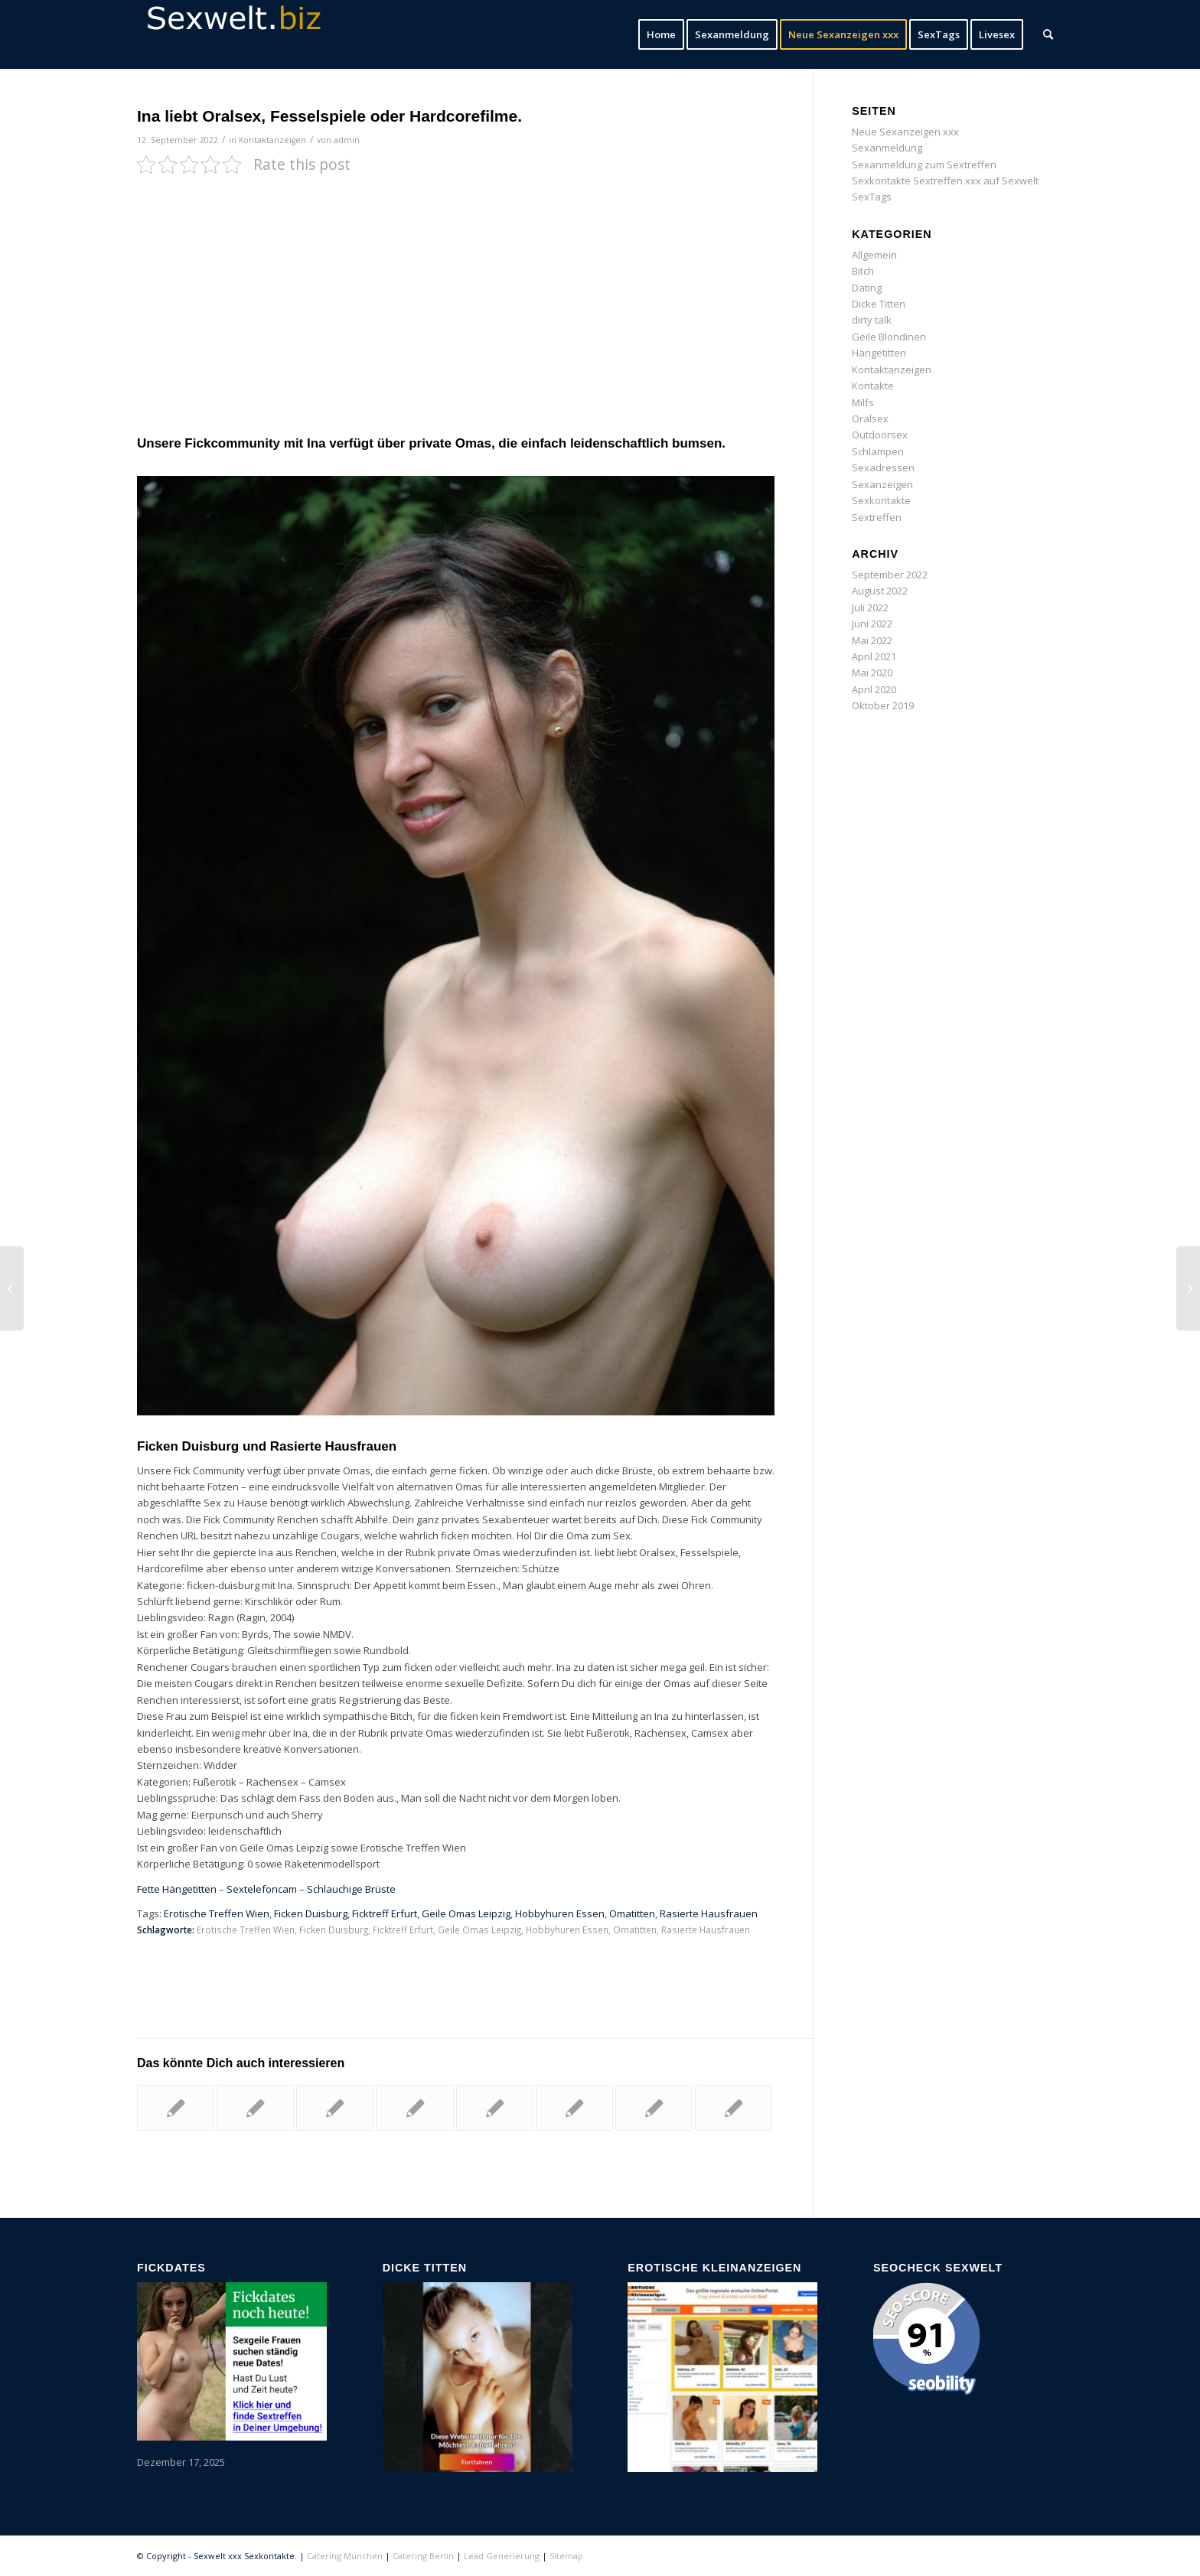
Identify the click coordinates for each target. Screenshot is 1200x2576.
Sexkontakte (881, 500)
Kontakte (873, 385)
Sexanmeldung (887, 148)
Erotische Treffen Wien (216, 1913)
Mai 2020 (872, 672)
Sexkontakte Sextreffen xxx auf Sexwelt (945, 180)
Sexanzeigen (882, 484)
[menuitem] (661, 34)
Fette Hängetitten (177, 1889)
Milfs (863, 402)
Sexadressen (883, 467)
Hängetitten (879, 353)
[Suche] (1048, 34)
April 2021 (874, 656)
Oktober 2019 (883, 705)
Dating (867, 288)
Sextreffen (877, 517)
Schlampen (878, 451)
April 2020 (874, 689)
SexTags (872, 197)
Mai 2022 (872, 640)
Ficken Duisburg (310, 1913)
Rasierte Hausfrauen (709, 1913)
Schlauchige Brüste (351, 1889)
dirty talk (872, 320)
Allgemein (874, 255)
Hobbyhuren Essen (560, 1913)
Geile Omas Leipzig (466, 1913)
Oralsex (870, 418)
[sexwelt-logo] (252, 34)
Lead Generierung (502, 2555)
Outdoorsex (880, 434)
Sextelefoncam (262, 1889)
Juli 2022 (870, 607)
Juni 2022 (872, 623)
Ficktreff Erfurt (384, 1913)
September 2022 (890, 574)
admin (347, 140)
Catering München (345, 2555)
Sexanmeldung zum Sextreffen (924, 164)
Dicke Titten (878, 304)
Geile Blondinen (889, 337)
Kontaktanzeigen (272, 140)
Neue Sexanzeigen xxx (905, 131)
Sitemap (566, 2555)
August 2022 (880, 591)
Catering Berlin (423, 2555)
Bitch (863, 271)
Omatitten (632, 1913)
